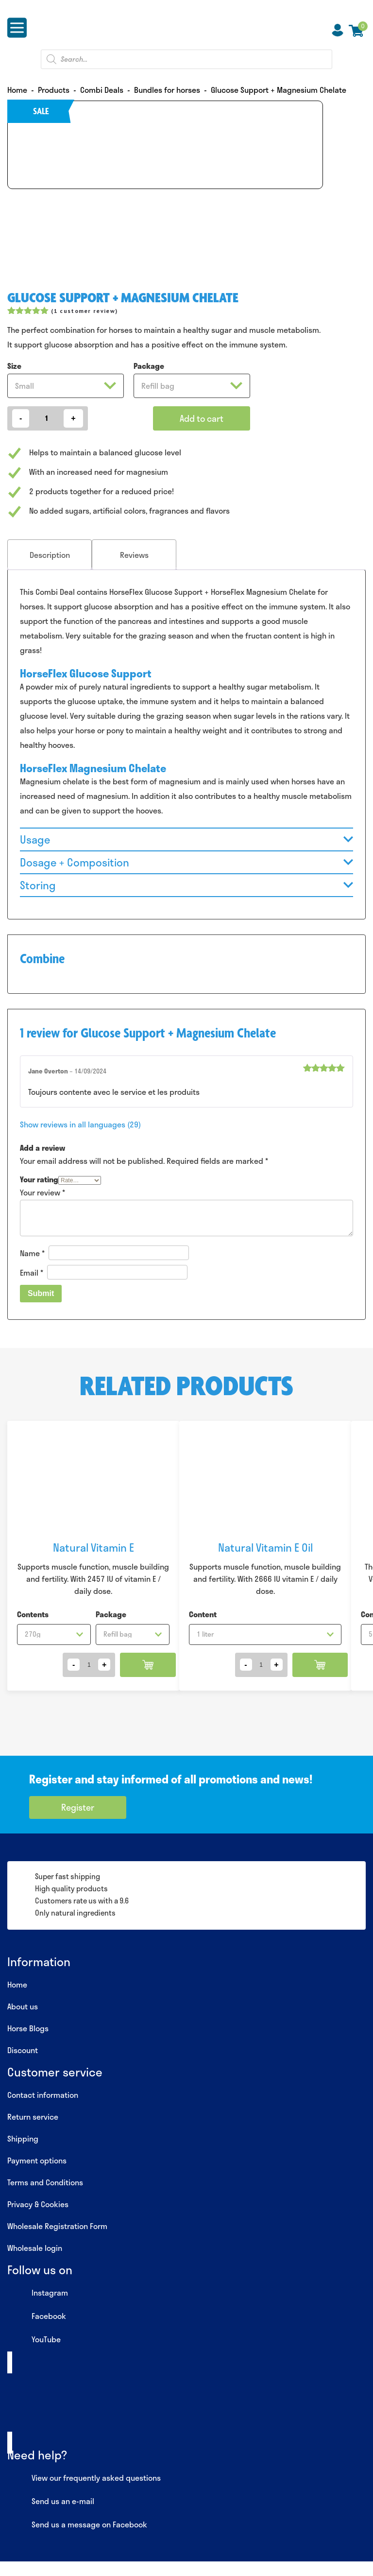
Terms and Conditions (45, 2182)
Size (14, 366)
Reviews (134, 555)
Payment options (37, 2160)
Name (32, 1252)
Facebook (36, 2316)
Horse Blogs (28, 2028)
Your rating (39, 1179)
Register (77, 1807)
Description (50, 555)
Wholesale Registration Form (57, 2226)
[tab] (49, 554)
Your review (42, 1192)
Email (31, 1272)
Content (203, 1614)
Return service (32, 2116)
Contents (33, 1614)
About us (22, 2006)
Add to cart (201, 418)
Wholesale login (34, 2248)
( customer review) (84, 310)
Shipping (22, 2138)
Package (149, 366)
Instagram (37, 2293)
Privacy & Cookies (37, 2204)
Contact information (42, 2095)
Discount (22, 2050)
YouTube (34, 2340)
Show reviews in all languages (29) (80, 1124)
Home (17, 1984)
